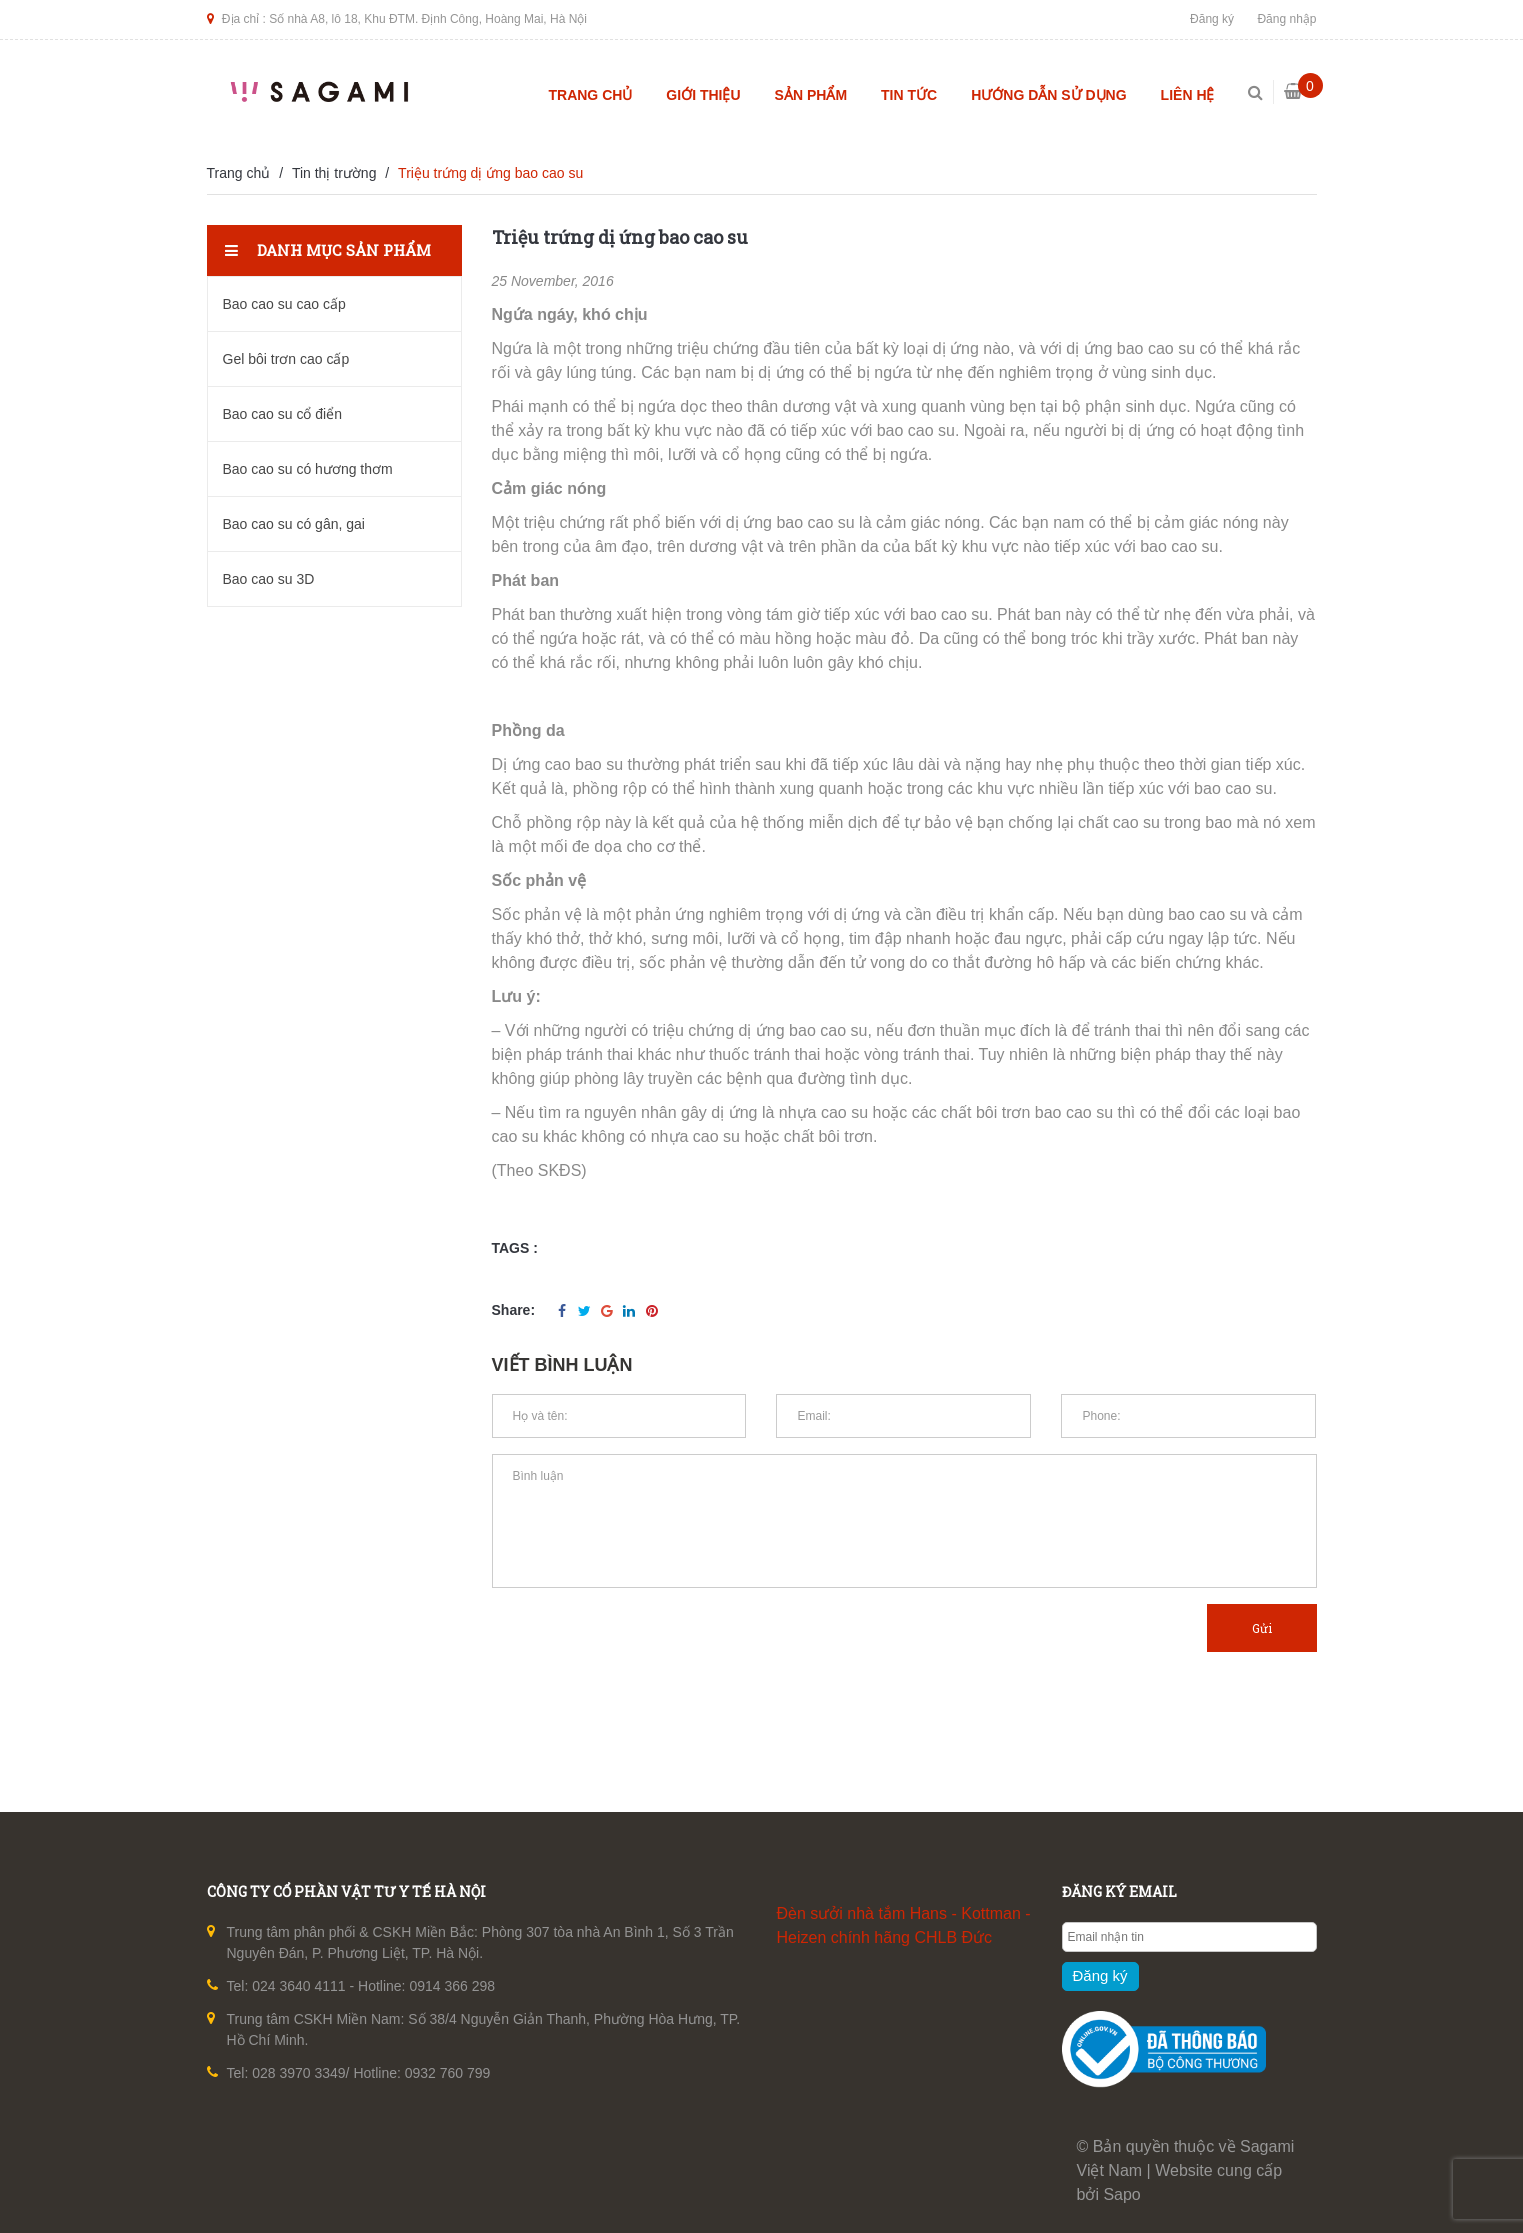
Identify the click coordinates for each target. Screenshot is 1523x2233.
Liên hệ (1188, 95)
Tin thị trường (334, 173)
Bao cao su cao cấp (284, 304)
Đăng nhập (1286, 19)
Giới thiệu (703, 95)
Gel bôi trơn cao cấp (286, 359)
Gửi (1262, 1628)
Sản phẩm (811, 95)
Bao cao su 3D (269, 579)
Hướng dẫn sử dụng (1048, 95)
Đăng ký (1212, 19)
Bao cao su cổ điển (283, 414)
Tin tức (909, 95)
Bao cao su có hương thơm (308, 469)
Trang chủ (590, 95)
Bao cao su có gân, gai (294, 524)
